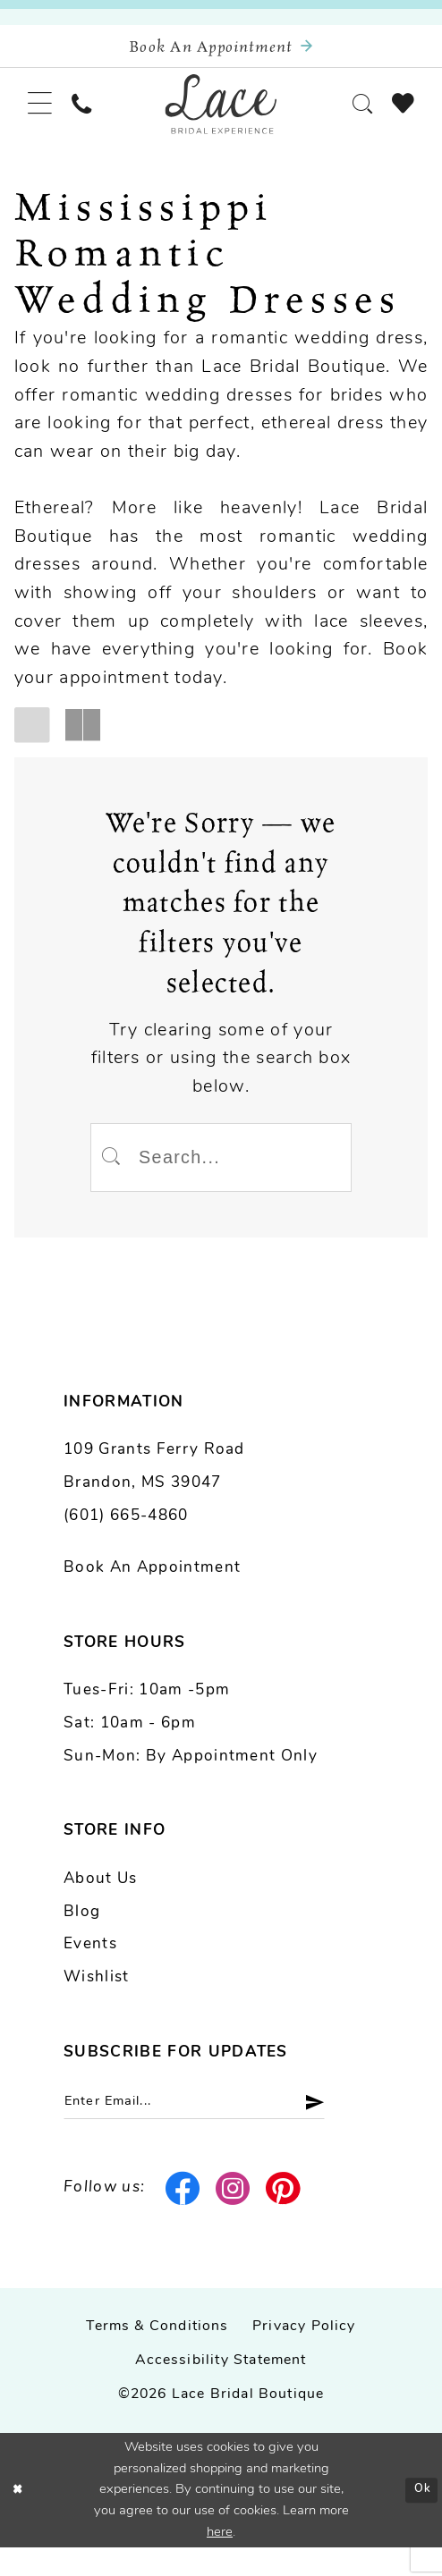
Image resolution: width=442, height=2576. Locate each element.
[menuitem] (44, 116)
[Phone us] (93, 115)
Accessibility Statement (220, 2389)
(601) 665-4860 (126, 1538)
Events (90, 1966)
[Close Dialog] (20, 2518)
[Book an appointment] (221, 50)
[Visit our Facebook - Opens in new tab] (183, 2217)
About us (101, 1900)
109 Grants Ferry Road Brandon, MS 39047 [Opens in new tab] (154, 1489)
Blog (82, 1933)
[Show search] (351, 115)
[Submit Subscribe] (350, 2127)
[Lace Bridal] (220, 116)
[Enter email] (217, 2127)
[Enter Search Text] (220, 1173)
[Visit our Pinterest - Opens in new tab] (283, 2217)
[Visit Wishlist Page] (399, 116)
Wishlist (97, 1999)
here (220, 2560)
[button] (44, 116)
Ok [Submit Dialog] (419, 2517)
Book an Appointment (152, 1590)
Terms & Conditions (157, 2354)
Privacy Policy (304, 2354)
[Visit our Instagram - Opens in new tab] (233, 2217)
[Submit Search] (114, 1173)
